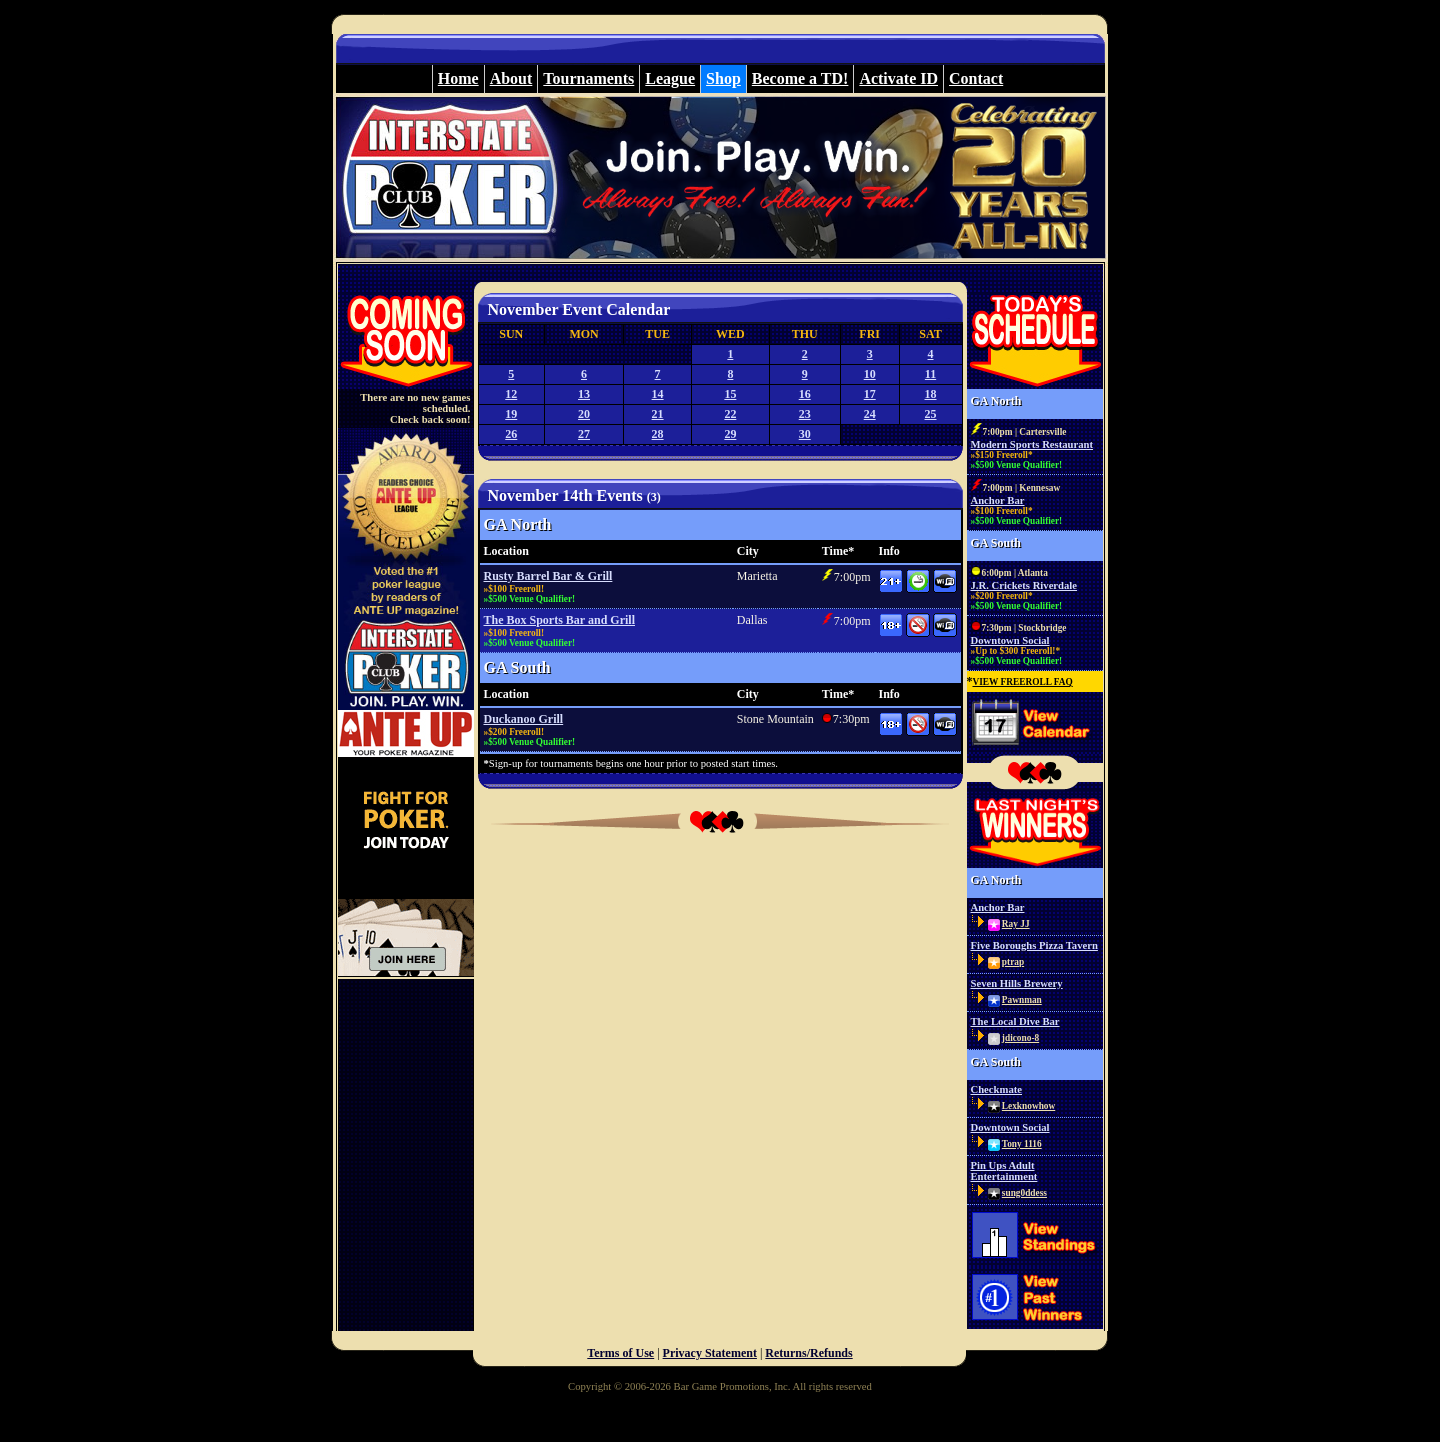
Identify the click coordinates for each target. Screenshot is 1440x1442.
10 (870, 374)
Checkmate (997, 1089)
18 (931, 394)
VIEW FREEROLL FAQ (1023, 682)
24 (870, 414)
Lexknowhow (1028, 1106)
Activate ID (898, 78)
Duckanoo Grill (524, 719)
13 (584, 394)
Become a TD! (800, 78)
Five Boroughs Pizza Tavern (1034, 945)
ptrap (1013, 962)
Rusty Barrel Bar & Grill (548, 576)
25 (931, 414)
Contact (976, 78)
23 (805, 414)
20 (584, 414)
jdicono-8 (1020, 1038)
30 (805, 434)
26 (511, 434)
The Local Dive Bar (1015, 1021)
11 (930, 374)
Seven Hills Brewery (1017, 983)
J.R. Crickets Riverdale (1024, 585)
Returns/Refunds (808, 1353)
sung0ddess (1024, 1193)
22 (730, 414)
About (511, 78)
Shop (723, 78)
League (670, 78)
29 (730, 434)
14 (658, 394)
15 (730, 394)
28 (658, 434)
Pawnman (1022, 1000)
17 (870, 394)
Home (458, 78)
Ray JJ (1016, 924)
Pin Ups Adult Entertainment (1004, 1171)
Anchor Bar (998, 500)
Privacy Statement (710, 1353)
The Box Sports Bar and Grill (559, 620)
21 (658, 414)
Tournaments (588, 78)
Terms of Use (620, 1353)
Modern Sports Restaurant (1032, 444)
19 (511, 414)
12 (511, 394)
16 (805, 394)
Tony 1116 (1022, 1144)
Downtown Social (1010, 640)
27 (584, 434)
